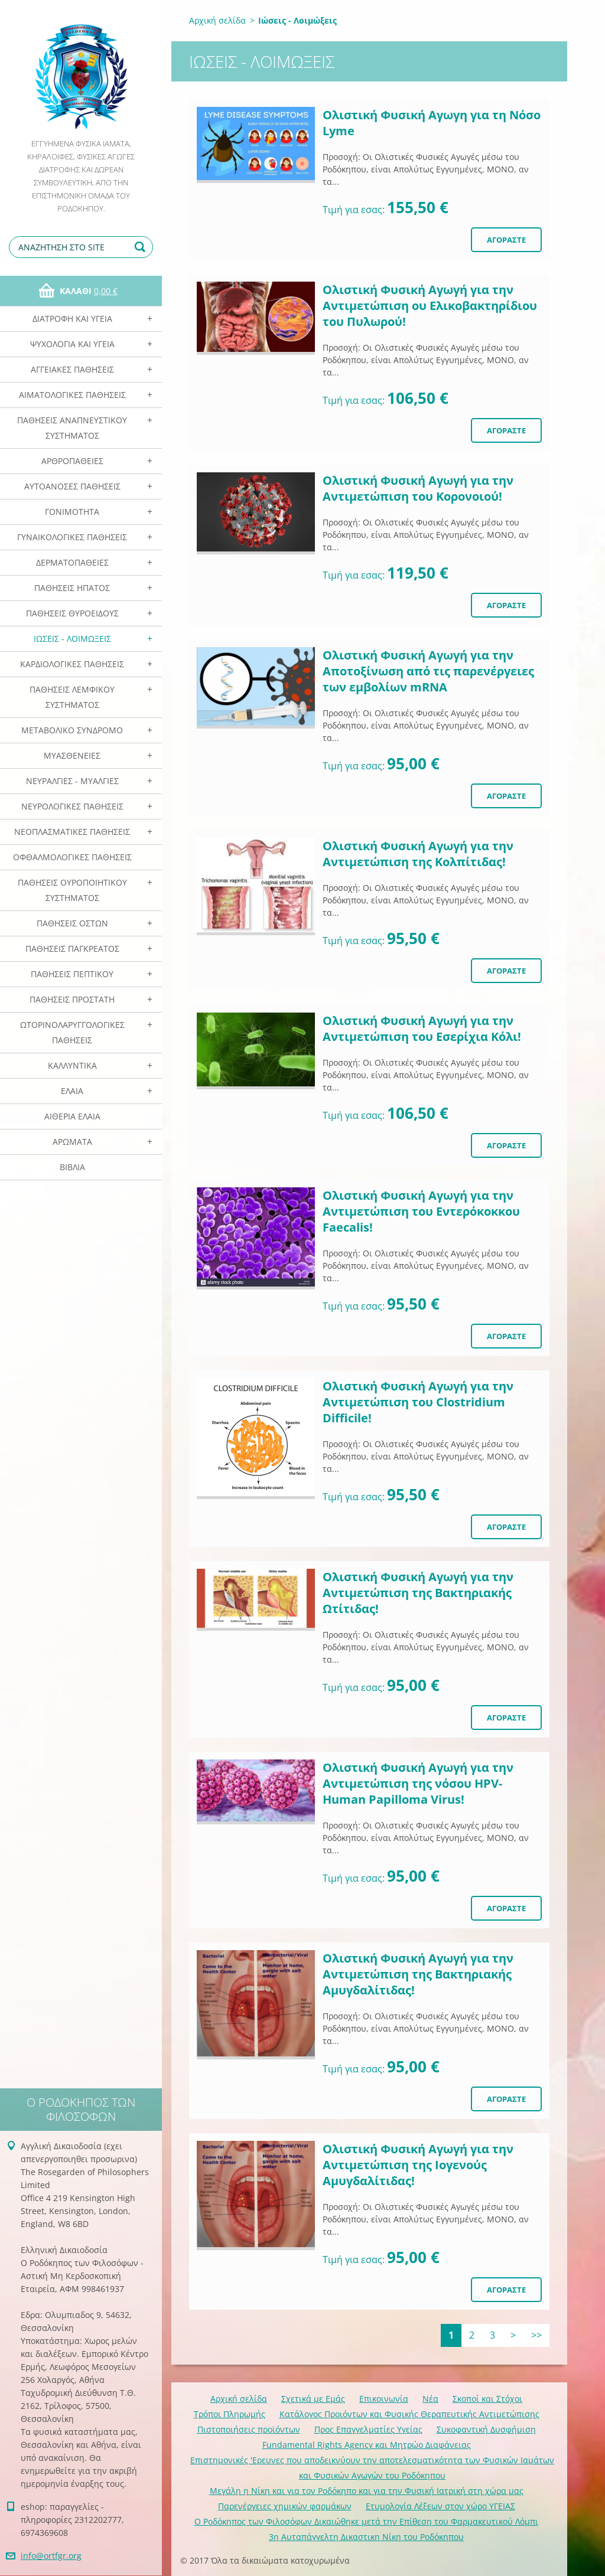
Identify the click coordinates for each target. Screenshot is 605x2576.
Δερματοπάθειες (72, 562)
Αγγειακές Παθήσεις (72, 369)
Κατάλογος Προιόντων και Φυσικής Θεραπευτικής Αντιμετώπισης (409, 2414)
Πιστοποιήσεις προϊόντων (248, 2429)
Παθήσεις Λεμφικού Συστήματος (72, 697)
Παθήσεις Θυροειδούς (72, 613)
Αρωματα (72, 1141)
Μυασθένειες (72, 755)
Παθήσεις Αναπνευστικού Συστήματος (72, 427)
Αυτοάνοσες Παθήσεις (72, 486)
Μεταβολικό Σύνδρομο (72, 730)
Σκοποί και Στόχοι (487, 2398)
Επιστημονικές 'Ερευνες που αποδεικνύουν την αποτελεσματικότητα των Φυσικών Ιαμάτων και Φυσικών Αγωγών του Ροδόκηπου (372, 2467)
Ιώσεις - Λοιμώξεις (72, 638)
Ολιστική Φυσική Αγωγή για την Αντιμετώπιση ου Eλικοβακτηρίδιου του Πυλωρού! (430, 305)
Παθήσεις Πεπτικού (72, 974)
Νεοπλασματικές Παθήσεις (72, 831)
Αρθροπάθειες (72, 460)
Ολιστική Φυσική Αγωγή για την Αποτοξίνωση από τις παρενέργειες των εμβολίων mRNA (428, 671)
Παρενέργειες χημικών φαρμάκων (285, 2506)
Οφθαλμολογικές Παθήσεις (72, 857)
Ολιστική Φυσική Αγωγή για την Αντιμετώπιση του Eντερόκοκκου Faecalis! (421, 1211)
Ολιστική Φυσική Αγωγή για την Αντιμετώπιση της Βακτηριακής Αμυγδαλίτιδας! (418, 1974)
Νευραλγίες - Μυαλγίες (72, 780)
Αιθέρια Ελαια (72, 1116)
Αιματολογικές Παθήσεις (72, 394)
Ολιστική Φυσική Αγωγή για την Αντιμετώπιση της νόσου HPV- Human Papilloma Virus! (418, 1783)
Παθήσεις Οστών (72, 923)
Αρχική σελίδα (217, 20)
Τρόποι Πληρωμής (229, 2414)
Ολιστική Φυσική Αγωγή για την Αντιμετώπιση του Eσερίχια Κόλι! (422, 1028)
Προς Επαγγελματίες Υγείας (368, 2429)
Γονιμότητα (72, 511)
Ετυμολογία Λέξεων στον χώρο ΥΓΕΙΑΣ (440, 2506)
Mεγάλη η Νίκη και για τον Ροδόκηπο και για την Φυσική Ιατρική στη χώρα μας (366, 2490)
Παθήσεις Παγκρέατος (72, 948)
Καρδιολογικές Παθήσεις (72, 664)
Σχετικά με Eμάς (313, 2398)
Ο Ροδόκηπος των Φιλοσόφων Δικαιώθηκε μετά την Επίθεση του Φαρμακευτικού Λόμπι (366, 2521)
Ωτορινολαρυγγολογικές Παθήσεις (72, 1032)
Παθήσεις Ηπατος (72, 587)
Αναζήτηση (141, 247)
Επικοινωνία (383, 2398)
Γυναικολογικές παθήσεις (72, 537)
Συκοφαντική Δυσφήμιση (486, 2429)
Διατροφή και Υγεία (72, 318)
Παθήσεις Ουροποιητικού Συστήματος (72, 890)
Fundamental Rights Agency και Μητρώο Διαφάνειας (366, 2444)
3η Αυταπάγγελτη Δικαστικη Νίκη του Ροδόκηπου (366, 2536)
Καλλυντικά (72, 1065)
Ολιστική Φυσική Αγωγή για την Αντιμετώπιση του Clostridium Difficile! (418, 1402)
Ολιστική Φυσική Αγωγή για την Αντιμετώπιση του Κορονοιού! (418, 488)
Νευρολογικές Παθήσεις (72, 806)
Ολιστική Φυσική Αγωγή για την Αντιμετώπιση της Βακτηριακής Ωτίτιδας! (418, 1593)
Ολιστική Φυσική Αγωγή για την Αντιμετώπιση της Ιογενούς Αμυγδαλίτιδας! (418, 2165)
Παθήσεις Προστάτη (72, 999)
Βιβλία (72, 1167)
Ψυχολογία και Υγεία (72, 344)
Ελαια (72, 1090)
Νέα (430, 2398)
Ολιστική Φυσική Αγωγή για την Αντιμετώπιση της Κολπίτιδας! (418, 854)
